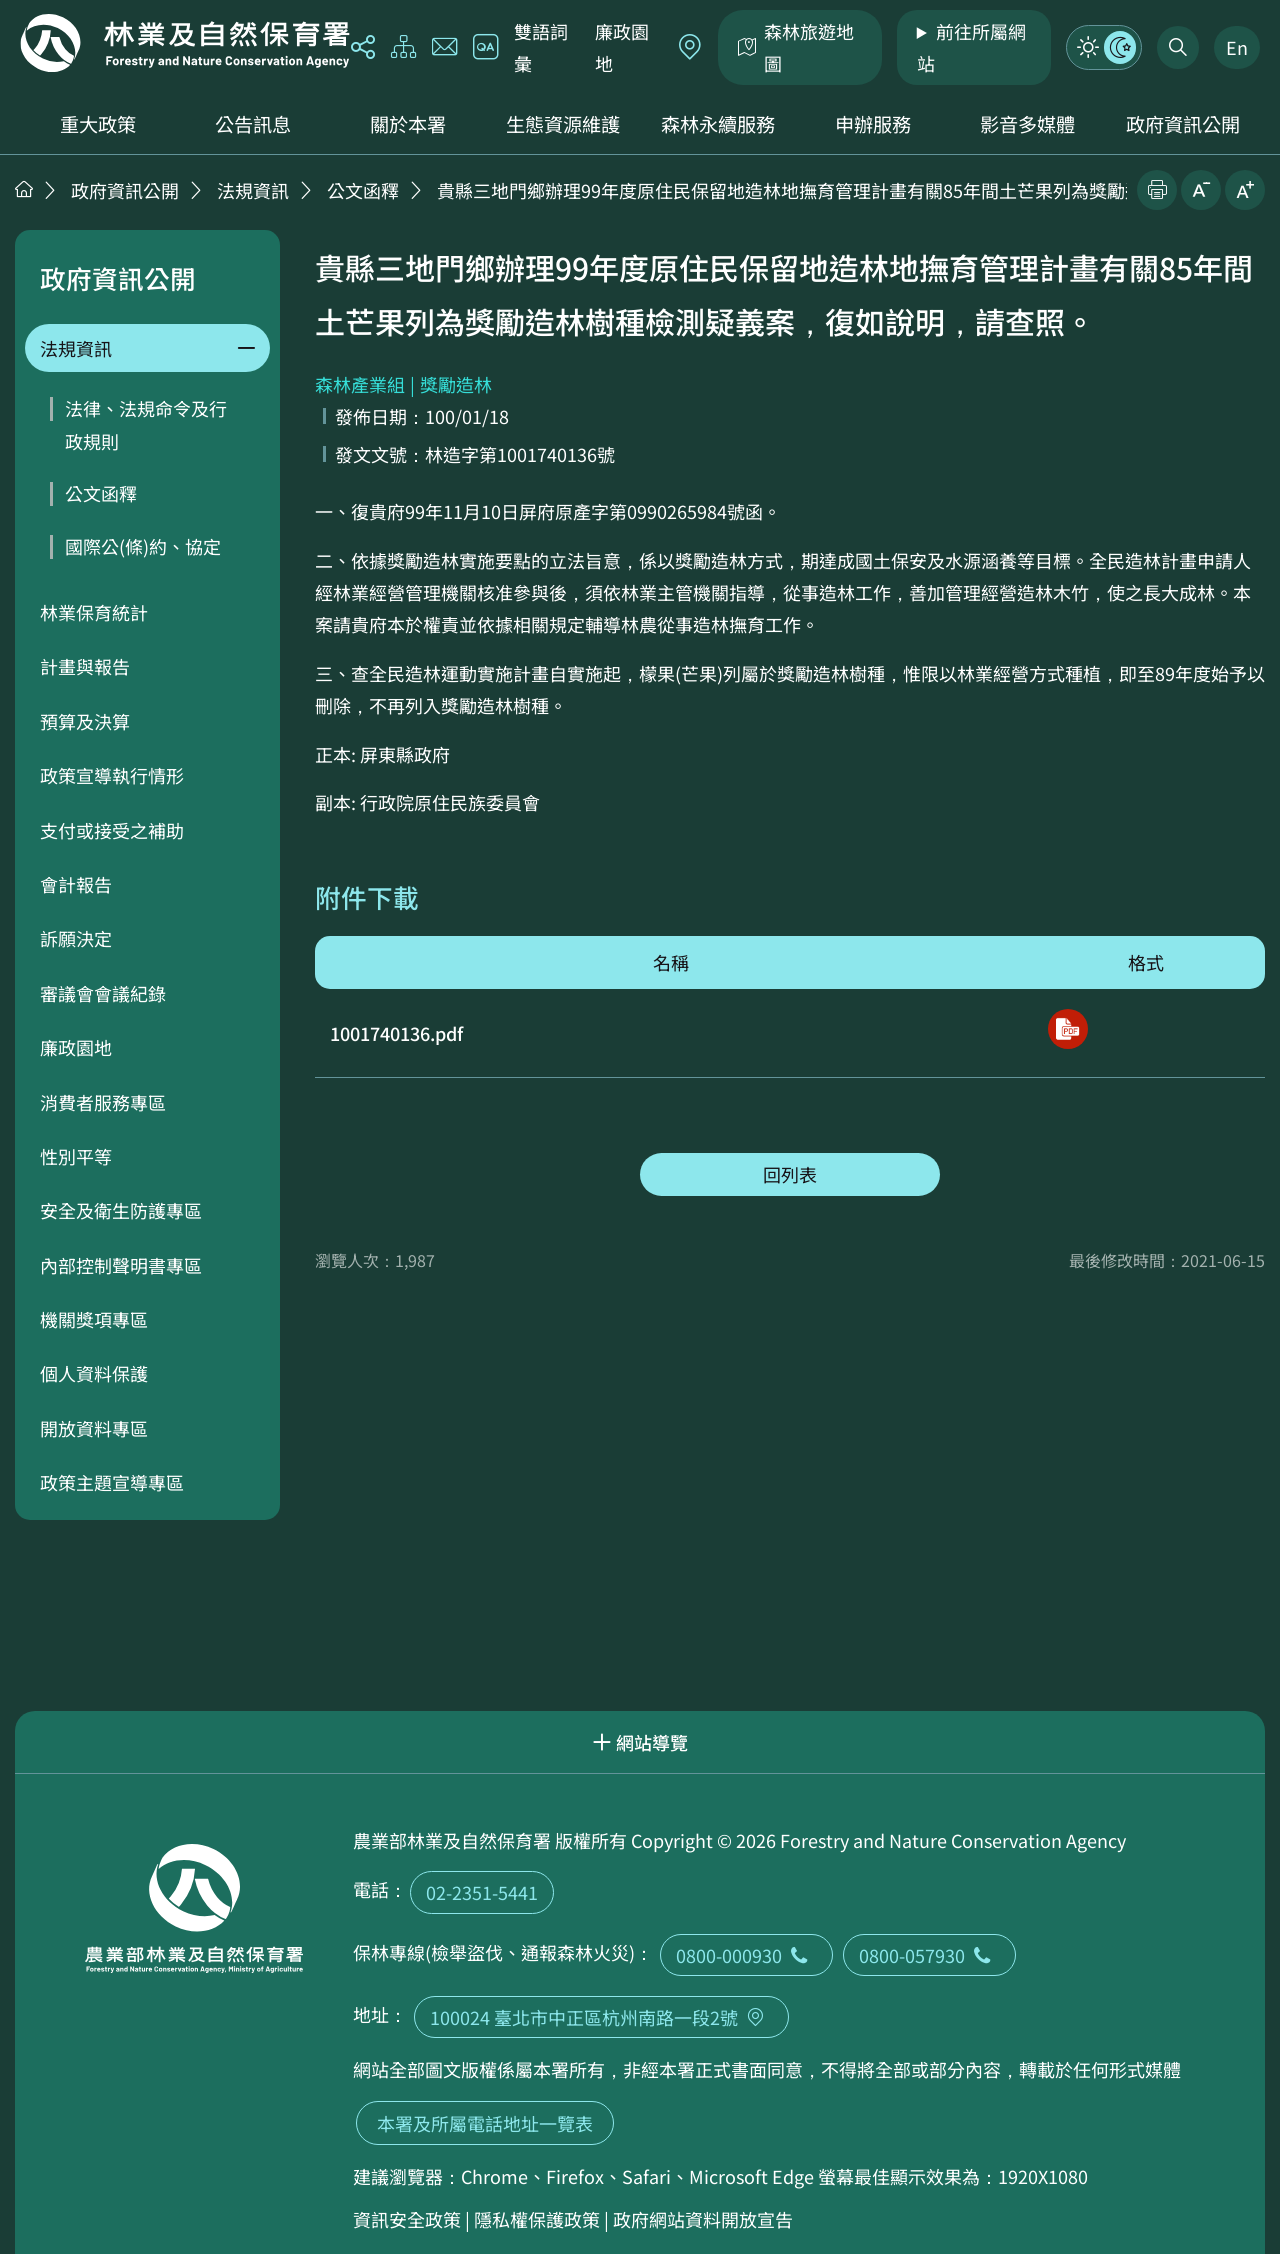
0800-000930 (746, 1955)
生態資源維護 (563, 124)
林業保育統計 (94, 612)
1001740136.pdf (396, 1033)
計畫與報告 (85, 666)
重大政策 (98, 124)
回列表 (790, 1174)
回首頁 (185, 43)
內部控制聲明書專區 (121, 1265)
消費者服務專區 (103, 1102)
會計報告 (76, 884)
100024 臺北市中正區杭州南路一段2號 (601, 2017)
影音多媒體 (1027, 124)
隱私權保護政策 (537, 2219)
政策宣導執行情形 (112, 775)
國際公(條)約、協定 (143, 546)
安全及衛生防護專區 (121, 1210)
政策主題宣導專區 (112, 1482)
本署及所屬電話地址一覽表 (485, 2123)
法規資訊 (253, 190)
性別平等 (76, 1156)
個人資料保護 (94, 1373)
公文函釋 (363, 190)
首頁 (24, 189)
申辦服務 (873, 124)
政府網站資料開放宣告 (703, 2219)
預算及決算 (85, 721)
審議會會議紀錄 (103, 993)
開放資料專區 (94, 1428)
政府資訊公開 (1183, 124)
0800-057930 (929, 1955)
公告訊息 (253, 124)
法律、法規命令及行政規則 (146, 424)
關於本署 (408, 124)
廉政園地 (622, 47)
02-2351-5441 (482, 1892)
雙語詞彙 (541, 47)
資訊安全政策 (407, 2219)
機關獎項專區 (94, 1319)
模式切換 (1104, 47)
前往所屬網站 (971, 47)
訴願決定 (76, 938)
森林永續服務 (718, 124)
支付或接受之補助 (112, 830)
